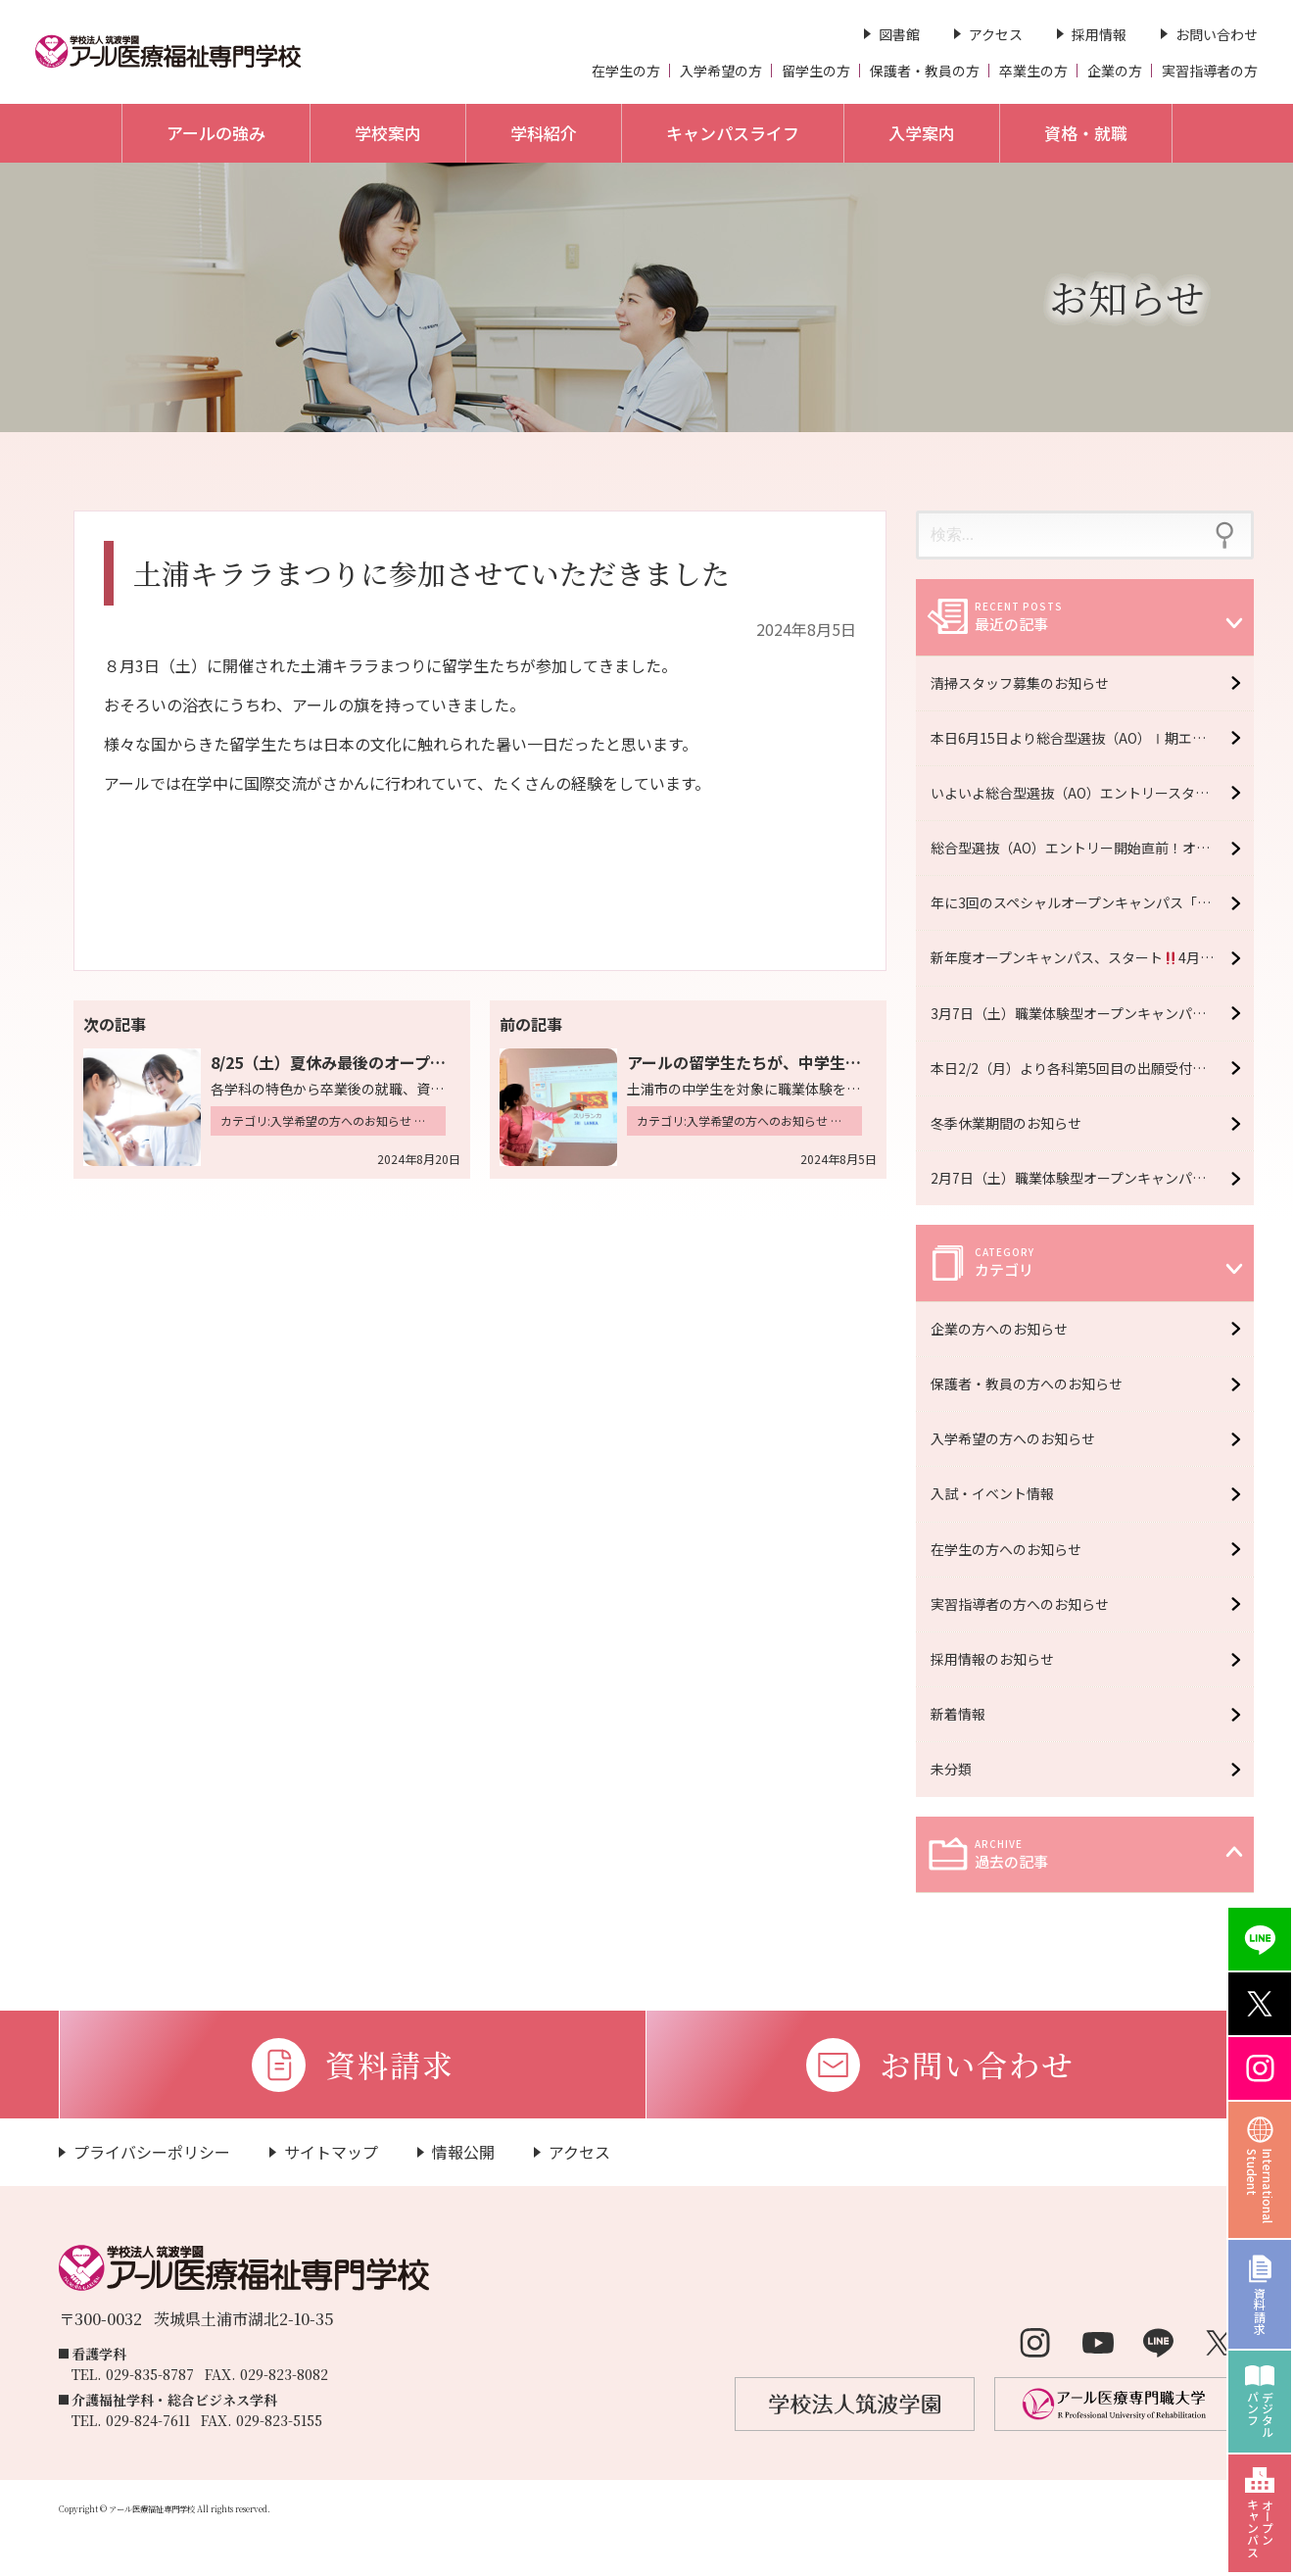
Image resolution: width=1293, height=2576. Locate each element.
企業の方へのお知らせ (1004, 1328)
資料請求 (1260, 2310)
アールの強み (216, 133)
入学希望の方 (721, 70)
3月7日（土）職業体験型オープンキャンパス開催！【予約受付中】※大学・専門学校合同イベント (1092, 1013)
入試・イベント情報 (997, 1493)
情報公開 (463, 2151)
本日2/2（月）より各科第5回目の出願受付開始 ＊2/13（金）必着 (1092, 1068)
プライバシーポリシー (151, 2151)
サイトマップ (331, 2151)
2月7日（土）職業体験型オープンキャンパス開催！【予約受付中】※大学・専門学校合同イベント (1092, 1178)
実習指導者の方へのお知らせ (1024, 1604)
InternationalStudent (1260, 2186)
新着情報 (962, 1714)
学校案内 (388, 133)
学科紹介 (543, 133)
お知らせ (1127, 296)
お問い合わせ (1216, 34)
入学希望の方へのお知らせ (1017, 1438)
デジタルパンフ (1260, 2414)
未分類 (956, 1768)
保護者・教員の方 (925, 70)
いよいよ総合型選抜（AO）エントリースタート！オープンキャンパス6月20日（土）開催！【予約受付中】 (1092, 792)
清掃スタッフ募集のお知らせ (1020, 683)
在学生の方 (626, 70)
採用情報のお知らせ (997, 1659)
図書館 (899, 34)
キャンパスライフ (732, 133)
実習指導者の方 (1210, 70)
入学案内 (921, 133)
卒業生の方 (1033, 70)
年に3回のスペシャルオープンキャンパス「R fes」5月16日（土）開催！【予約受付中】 (1092, 902)
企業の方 (1114, 70)
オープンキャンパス (1260, 2528)
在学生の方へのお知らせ (1010, 1549)
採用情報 (1099, 34)
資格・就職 (1085, 133)
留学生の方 (816, 70)
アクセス (996, 34)
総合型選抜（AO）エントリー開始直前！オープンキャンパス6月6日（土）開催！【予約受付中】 (1092, 847)
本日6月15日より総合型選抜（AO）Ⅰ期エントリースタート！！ (1092, 738)
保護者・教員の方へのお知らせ (1031, 1383)
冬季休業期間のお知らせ (1006, 1123)
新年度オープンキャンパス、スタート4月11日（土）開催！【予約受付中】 (1092, 957)
